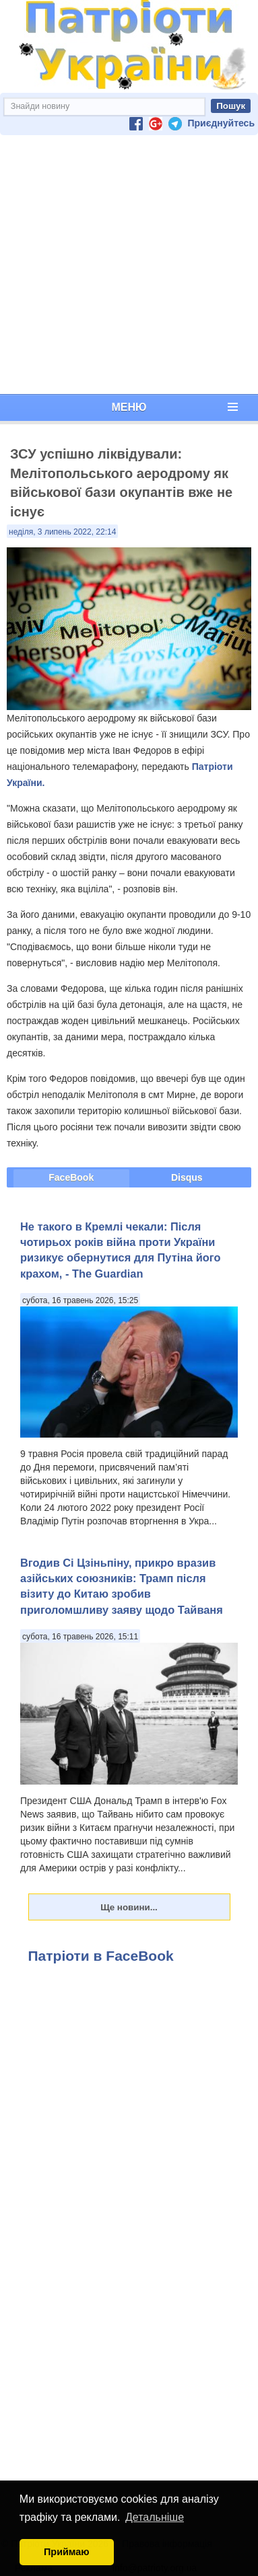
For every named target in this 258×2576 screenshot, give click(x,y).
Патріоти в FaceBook (101, 1955)
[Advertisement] (126, 265)
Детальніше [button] (154, 2517)
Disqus (187, 1177)
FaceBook (71, 1177)
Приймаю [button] (67, 2551)
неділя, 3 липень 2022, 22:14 (62, 532)
